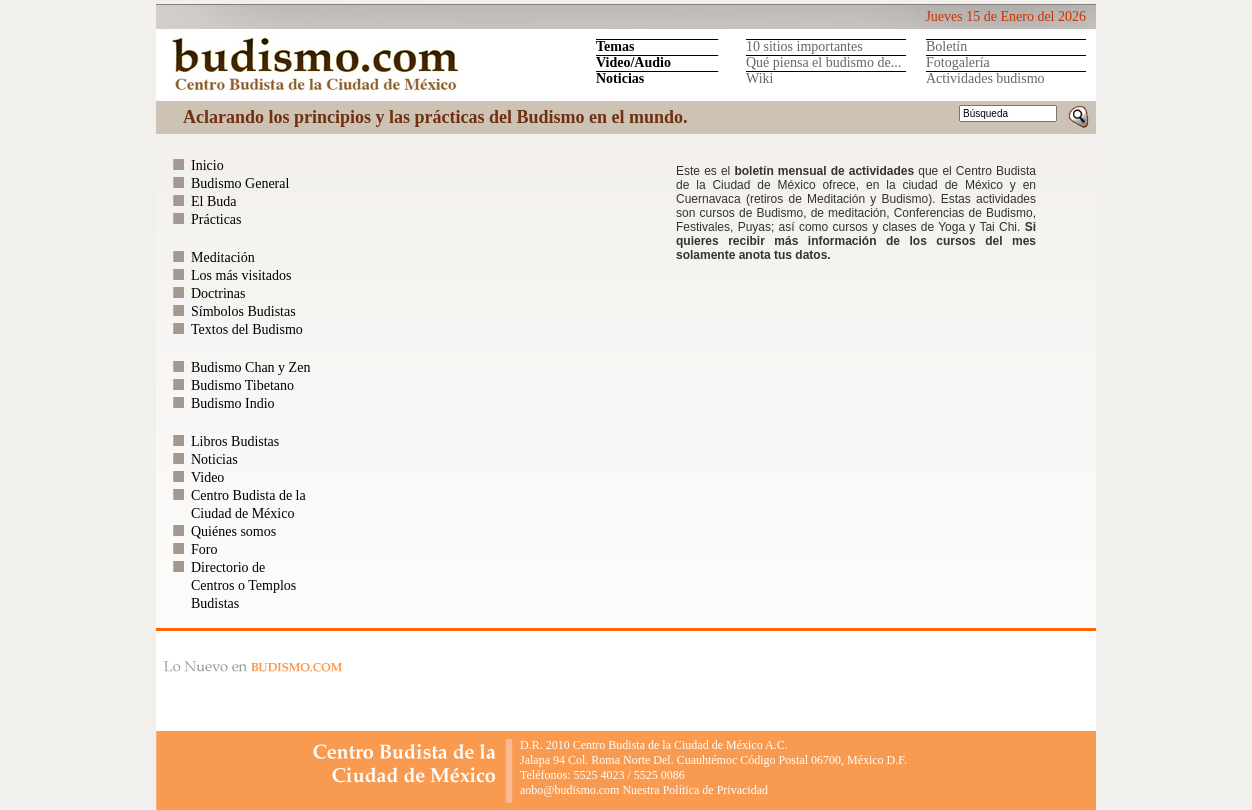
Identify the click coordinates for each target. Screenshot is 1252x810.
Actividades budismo (985, 78)
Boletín (946, 46)
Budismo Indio (233, 403)
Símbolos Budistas (243, 311)
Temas (615, 46)
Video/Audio (633, 62)
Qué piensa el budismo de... (823, 62)
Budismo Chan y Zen (250, 367)
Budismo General (240, 183)
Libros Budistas (235, 441)
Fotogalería (958, 62)
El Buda (214, 201)
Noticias (620, 78)
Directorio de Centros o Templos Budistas (243, 585)
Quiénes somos (233, 531)
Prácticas (216, 219)
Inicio (207, 165)
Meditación (223, 257)
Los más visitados (241, 275)
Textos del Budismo (247, 329)
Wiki (759, 78)
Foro (204, 549)
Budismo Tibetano (242, 385)
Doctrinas (218, 293)
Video (207, 477)
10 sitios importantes (804, 46)
